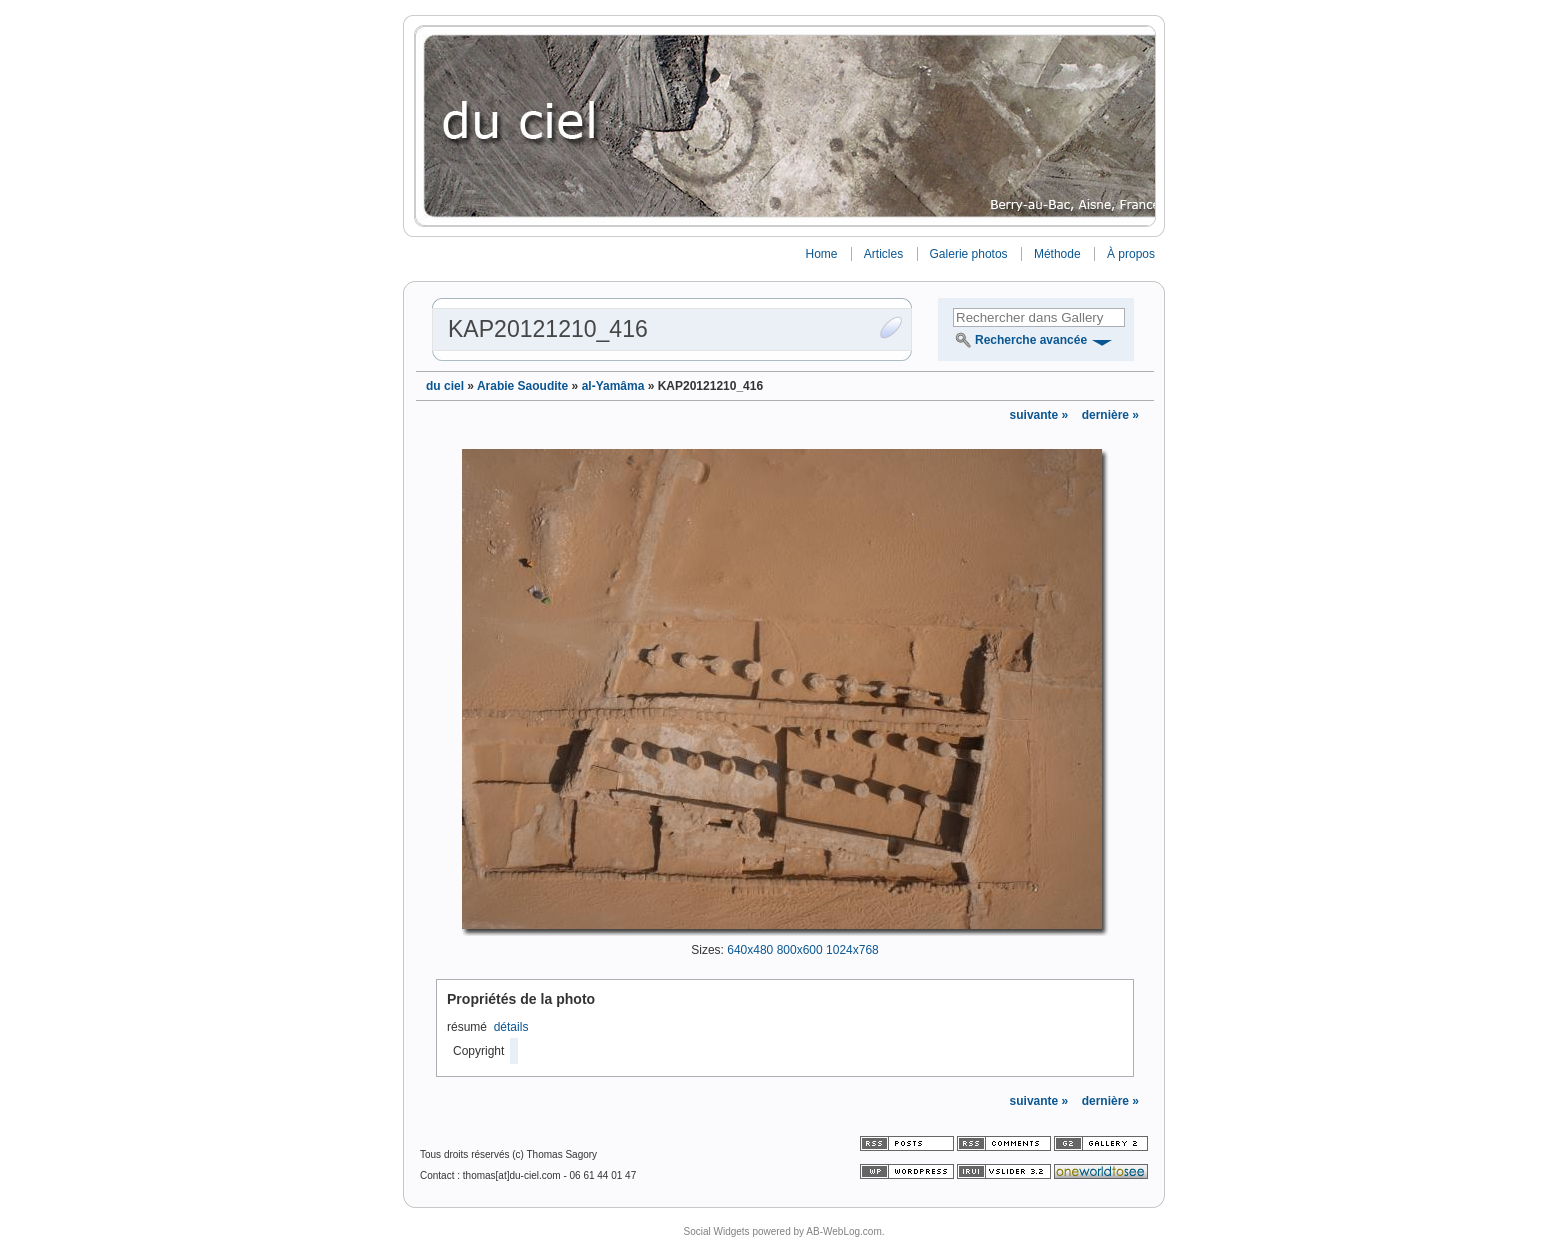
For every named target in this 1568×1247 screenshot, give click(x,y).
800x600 (800, 950)
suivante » (1041, 415)
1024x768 (852, 950)
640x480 (750, 950)
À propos (1131, 254)
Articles (883, 254)
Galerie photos (969, 254)
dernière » (1110, 415)
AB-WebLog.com (843, 1231)
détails (511, 1027)
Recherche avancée (1031, 340)
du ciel (445, 386)
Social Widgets (716, 1231)
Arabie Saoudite (522, 386)
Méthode (1057, 254)
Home (821, 254)
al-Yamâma (613, 386)
